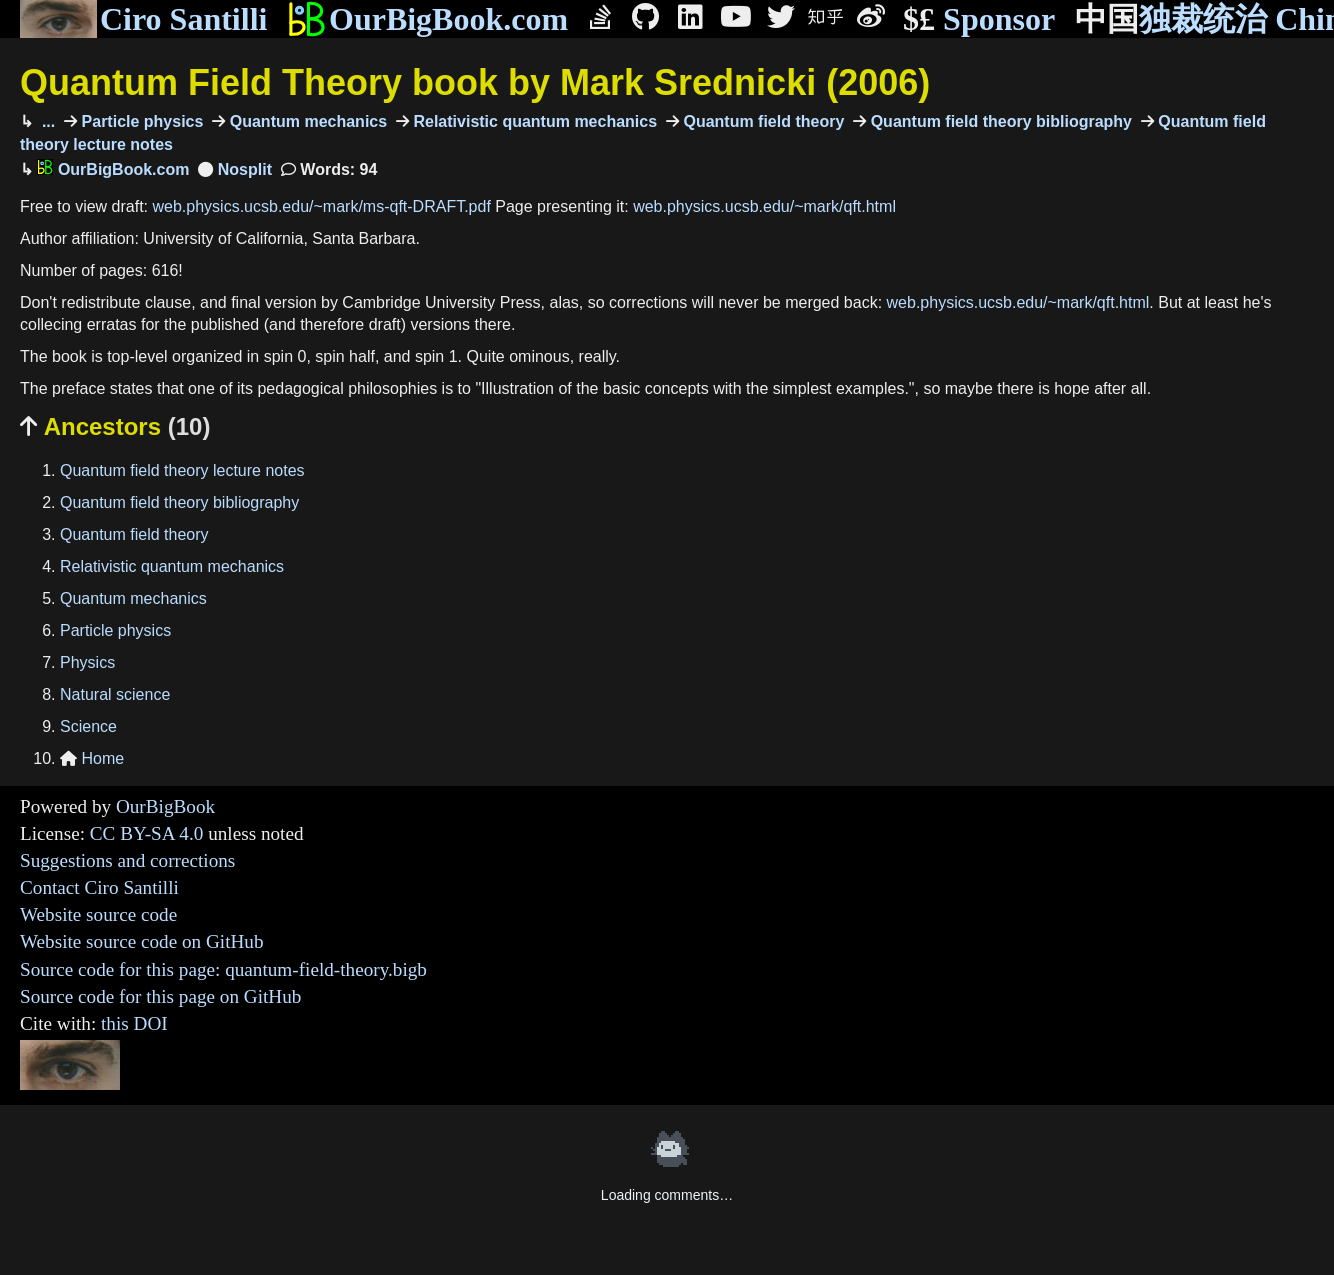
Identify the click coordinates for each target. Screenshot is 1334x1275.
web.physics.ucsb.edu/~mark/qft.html (764, 206)
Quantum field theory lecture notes (182, 470)
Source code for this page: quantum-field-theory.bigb (223, 969)
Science (88, 726)
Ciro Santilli (143, 19)
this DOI (134, 1023)
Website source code (98, 914)
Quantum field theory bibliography (999, 121)
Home (92, 758)
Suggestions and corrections (127, 860)
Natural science (115, 694)
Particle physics (140, 121)
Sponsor (979, 19)
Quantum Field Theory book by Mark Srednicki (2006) (475, 82)
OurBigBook (165, 806)
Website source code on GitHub (142, 941)
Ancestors (115, 426)
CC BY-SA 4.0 (147, 833)
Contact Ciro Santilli (99, 887)
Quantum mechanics (306, 121)
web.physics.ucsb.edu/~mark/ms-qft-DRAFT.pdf (322, 206)
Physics (87, 662)
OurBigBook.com (427, 19)
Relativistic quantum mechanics (533, 121)
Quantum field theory (761, 121)
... (46, 121)
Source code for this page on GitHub (160, 996)
